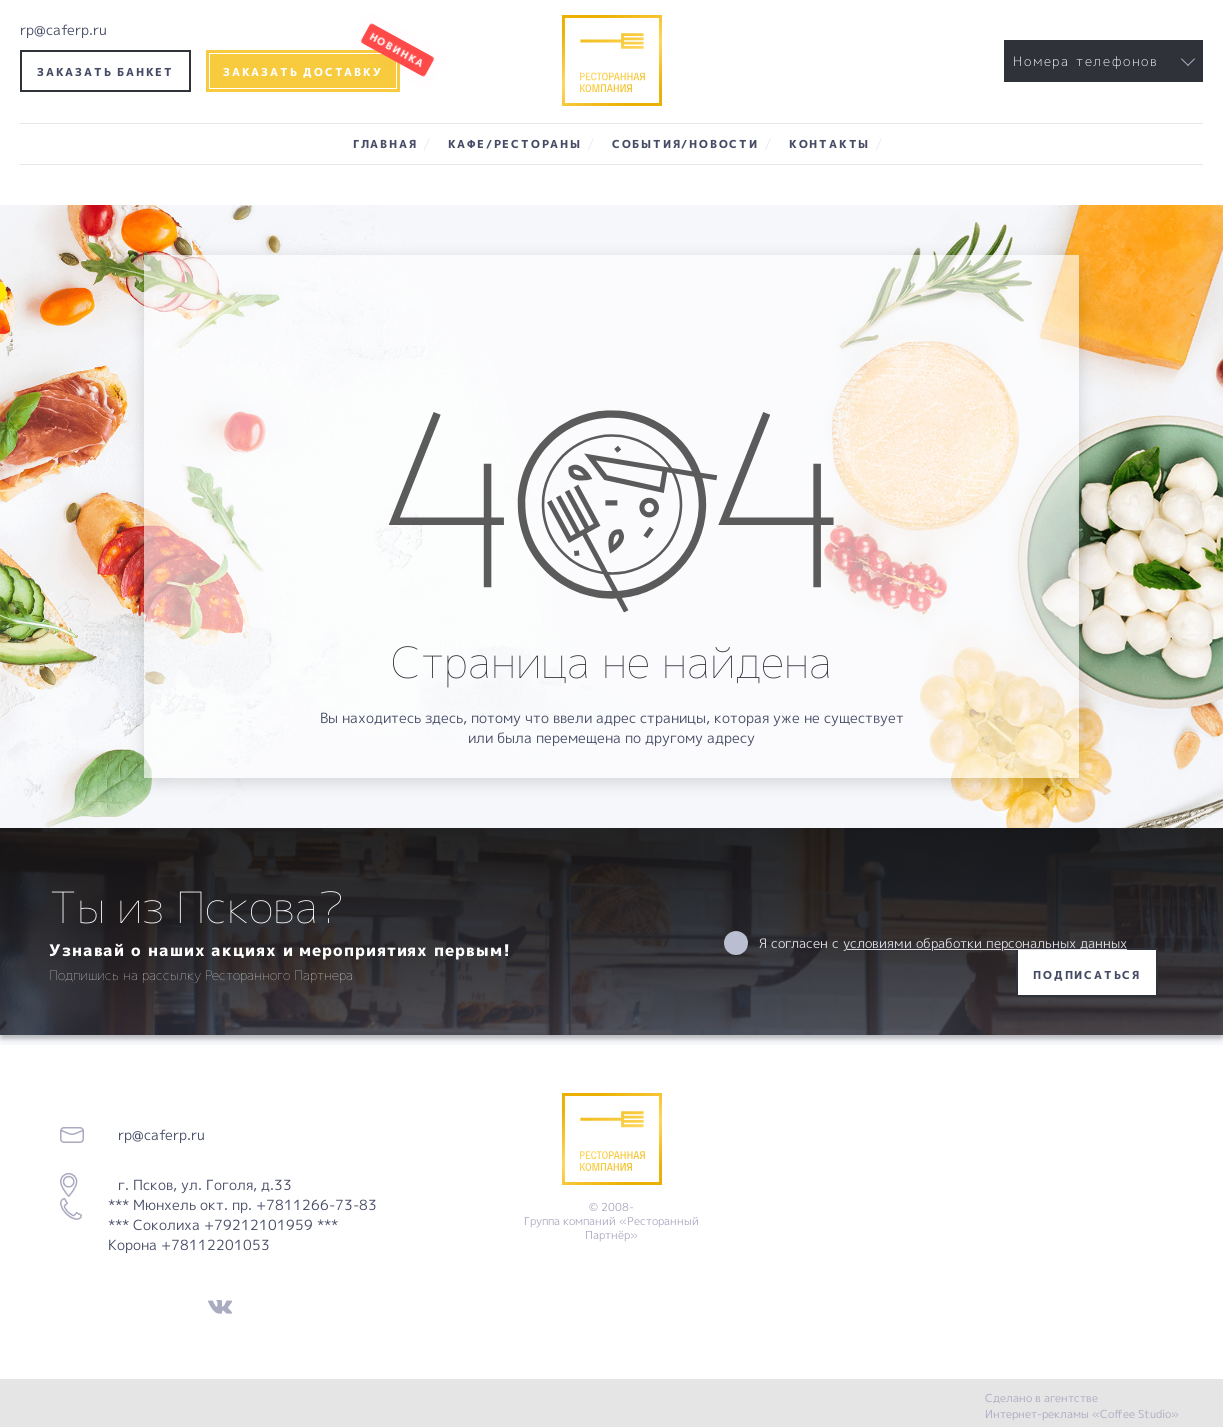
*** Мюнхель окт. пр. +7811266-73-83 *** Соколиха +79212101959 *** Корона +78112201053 (242, 1224)
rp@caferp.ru (63, 29)
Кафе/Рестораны (515, 143)
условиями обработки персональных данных (985, 943)
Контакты (829, 143)
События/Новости (685, 143)
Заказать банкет (105, 71)
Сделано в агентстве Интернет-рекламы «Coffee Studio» (1082, 1405)
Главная (385, 143)
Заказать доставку (303, 71)
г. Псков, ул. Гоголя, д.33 (199, 1184)
